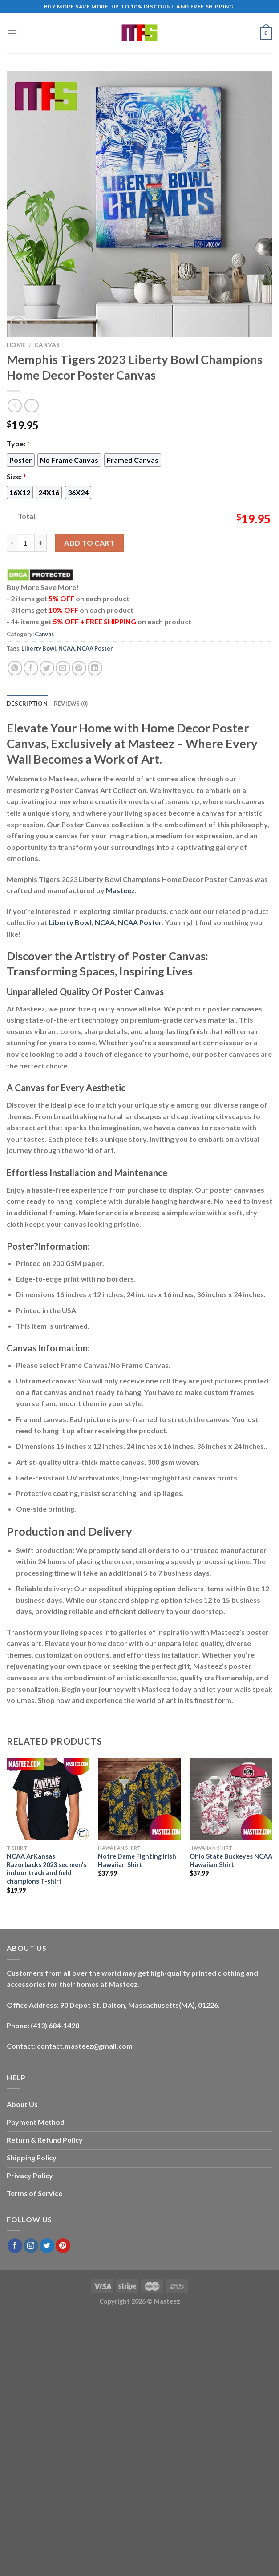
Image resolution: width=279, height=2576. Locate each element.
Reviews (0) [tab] (71, 703)
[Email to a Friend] (63, 668)
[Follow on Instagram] (31, 2245)
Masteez (120, 890)
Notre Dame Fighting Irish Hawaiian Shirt (137, 1860)
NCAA (66, 648)
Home (16, 344)
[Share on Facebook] (31, 668)
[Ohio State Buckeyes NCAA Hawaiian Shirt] (231, 1799)
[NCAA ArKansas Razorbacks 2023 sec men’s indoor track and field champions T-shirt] (48, 1799)
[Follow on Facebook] (15, 2245)
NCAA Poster (95, 648)
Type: (18, 443)
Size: (16, 476)
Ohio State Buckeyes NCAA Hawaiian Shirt (231, 1860)
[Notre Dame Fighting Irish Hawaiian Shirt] (139, 1799)
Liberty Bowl (38, 648)
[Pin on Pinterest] (79, 668)
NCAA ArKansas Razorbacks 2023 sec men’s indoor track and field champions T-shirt (46, 1868)
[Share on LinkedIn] (95, 668)
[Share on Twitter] (47, 668)
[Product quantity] (26, 543)
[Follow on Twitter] (47, 2245)
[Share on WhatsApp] (15, 668)
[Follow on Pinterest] (63, 2245)
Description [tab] (27, 703)
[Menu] (12, 33)
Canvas (47, 344)
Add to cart (89, 542)
